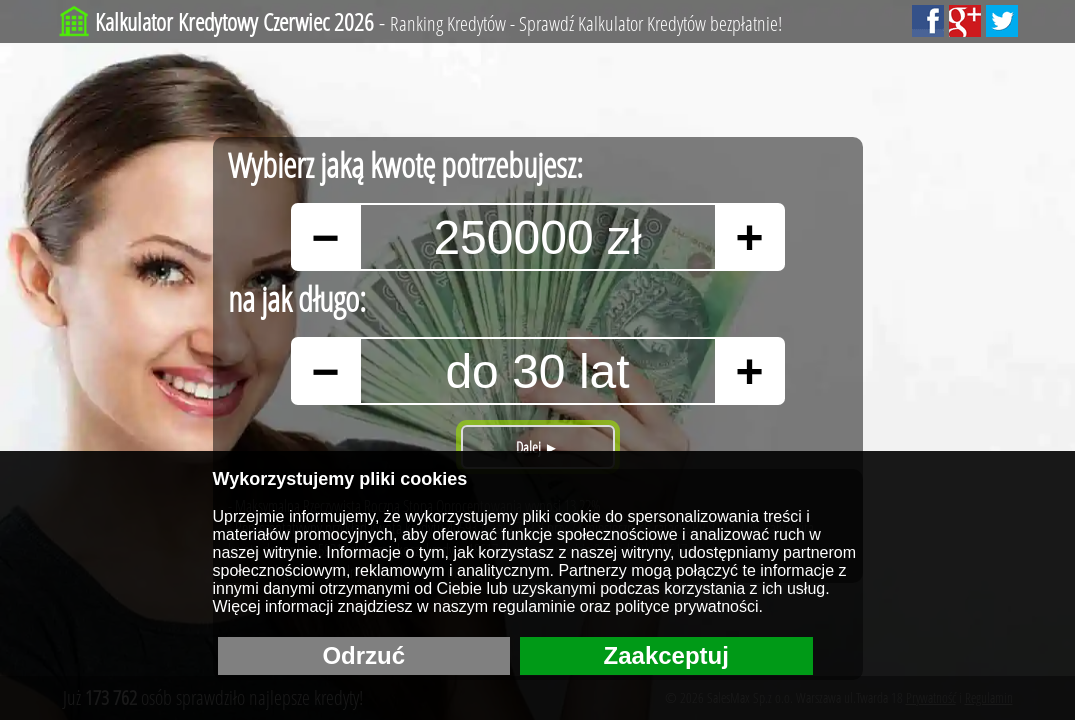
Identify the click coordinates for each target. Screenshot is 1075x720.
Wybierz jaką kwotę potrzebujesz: (405, 165)
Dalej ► (537, 447)
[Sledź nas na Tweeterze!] (1002, 21)
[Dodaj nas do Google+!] (965, 21)
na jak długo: (297, 299)
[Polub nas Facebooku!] (928, 21)
